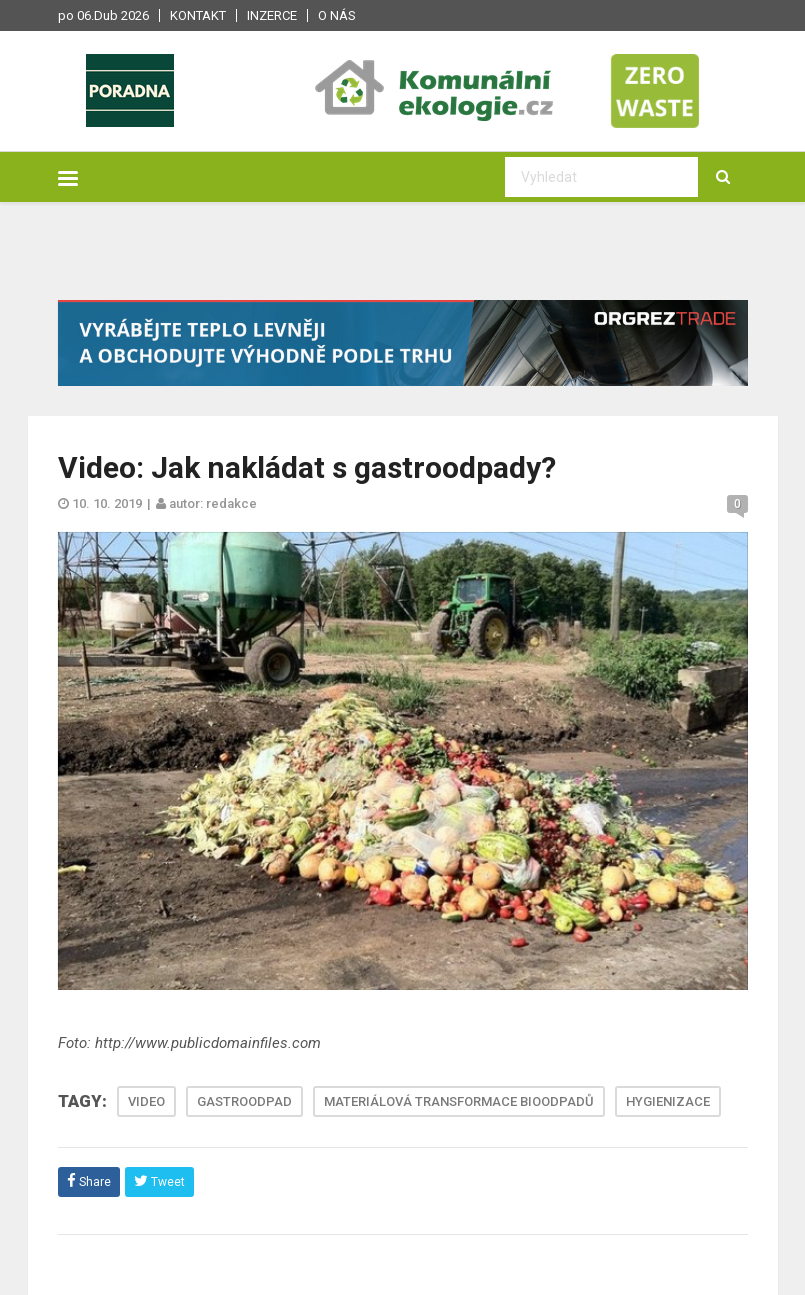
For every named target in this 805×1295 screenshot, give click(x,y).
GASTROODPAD (244, 1101)
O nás (337, 15)
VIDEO (146, 1101)
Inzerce (272, 15)
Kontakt (198, 15)
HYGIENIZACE (668, 1101)
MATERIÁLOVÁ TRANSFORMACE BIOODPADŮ (459, 1101)
